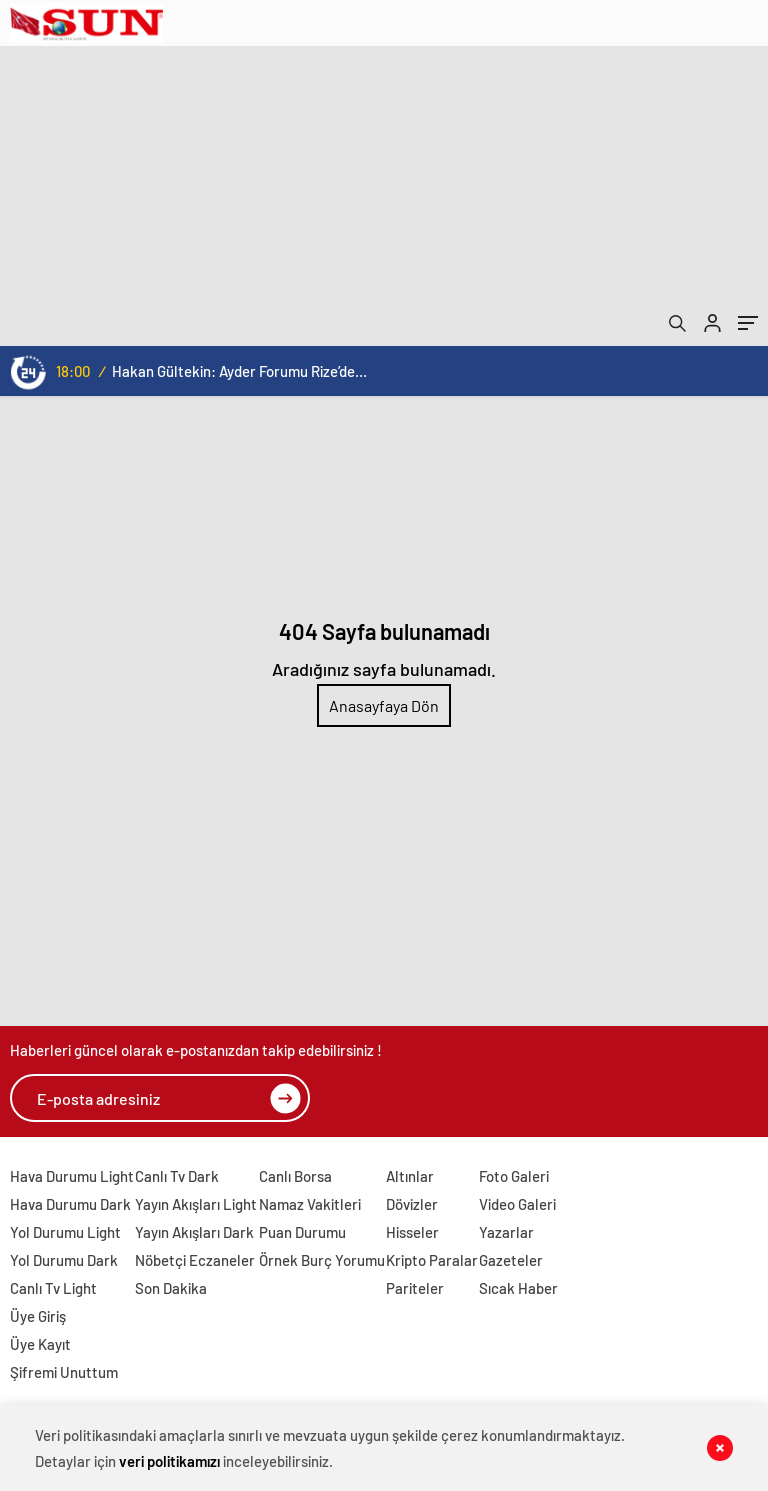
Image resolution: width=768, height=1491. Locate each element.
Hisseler (412, 1232)
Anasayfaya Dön (384, 705)
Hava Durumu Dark (70, 1204)
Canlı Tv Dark (177, 1176)
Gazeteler (511, 1260)
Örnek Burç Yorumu (322, 1260)
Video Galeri (517, 1204)
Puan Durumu (302, 1232)
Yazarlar (506, 1232)
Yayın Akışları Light (196, 1204)
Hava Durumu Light (72, 1176)
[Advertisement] (384, 196)
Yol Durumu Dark (64, 1260)
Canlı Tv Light (53, 1288)
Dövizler (412, 1204)
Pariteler (415, 1288)
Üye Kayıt (40, 1344)
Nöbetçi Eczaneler (195, 1260)
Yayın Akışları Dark (194, 1232)
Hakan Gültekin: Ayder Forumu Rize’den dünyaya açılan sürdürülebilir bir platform (239, 371)
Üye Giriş (38, 1316)
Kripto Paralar (432, 1260)
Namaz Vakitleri (310, 1204)
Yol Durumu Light (65, 1232)
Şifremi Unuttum (64, 1372)
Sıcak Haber (518, 1288)
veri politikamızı (169, 1461)
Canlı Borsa (295, 1176)
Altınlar (410, 1176)
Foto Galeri (514, 1176)
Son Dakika (171, 1288)
